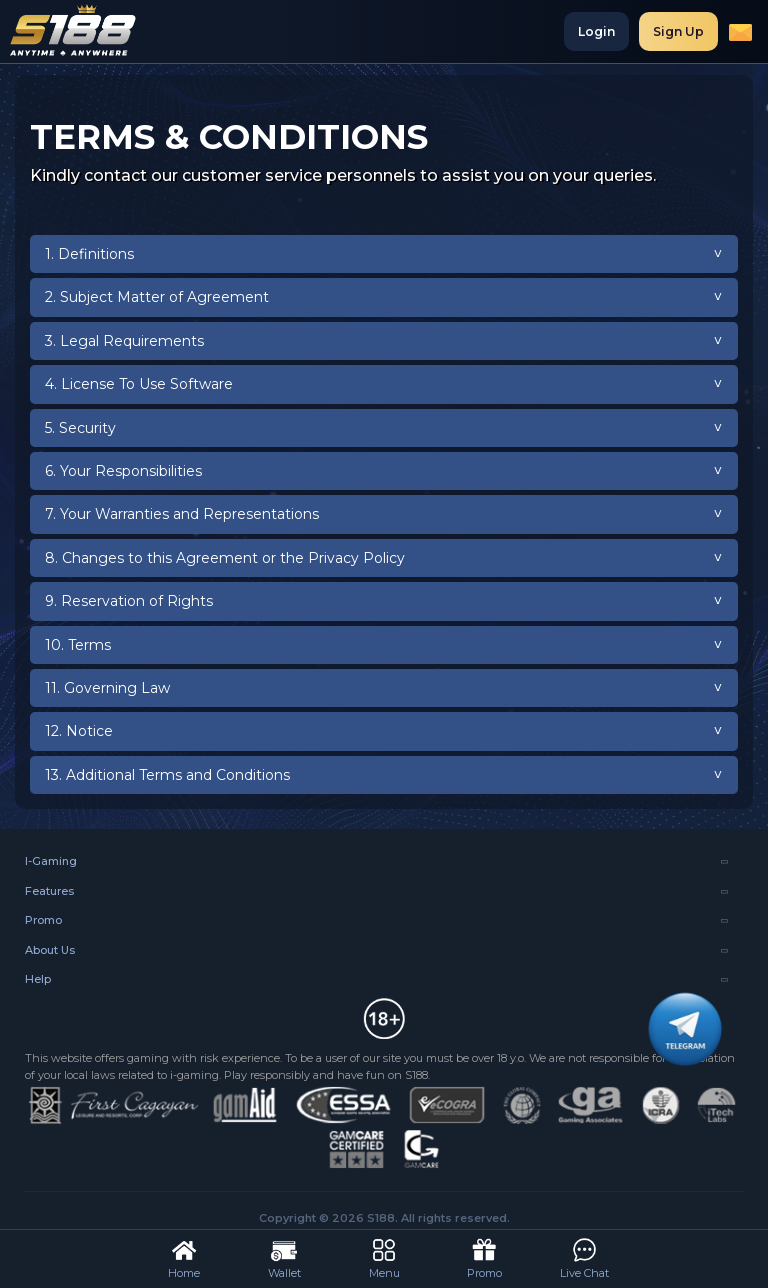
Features (49, 891)
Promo (43, 920)
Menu (384, 1257)
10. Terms (78, 645)
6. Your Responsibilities (123, 471)
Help (38, 979)
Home (184, 1257)
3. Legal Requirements (124, 341)
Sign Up (678, 31)
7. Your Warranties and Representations (182, 514)
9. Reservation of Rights (129, 601)
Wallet (284, 1257)
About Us (50, 950)
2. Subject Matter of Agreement (157, 297)
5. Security (80, 428)
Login (596, 31)
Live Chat (584, 1257)
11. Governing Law (107, 688)
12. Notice (79, 731)
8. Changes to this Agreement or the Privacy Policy (225, 558)
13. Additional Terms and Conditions (167, 775)
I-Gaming (51, 861)
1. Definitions (89, 254)
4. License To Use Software (139, 384)
